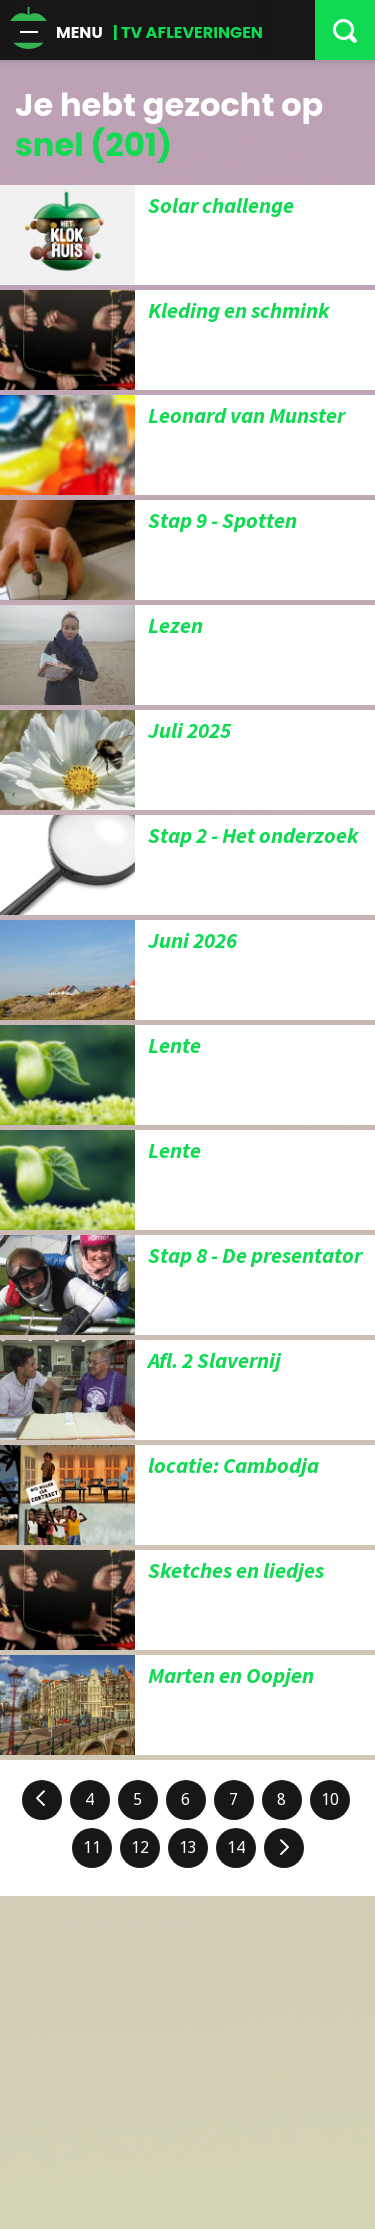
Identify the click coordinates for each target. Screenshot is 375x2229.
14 (236, 1847)
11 (92, 1847)
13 (188, 1847)
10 (330, 1799)
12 (140, 1847)
